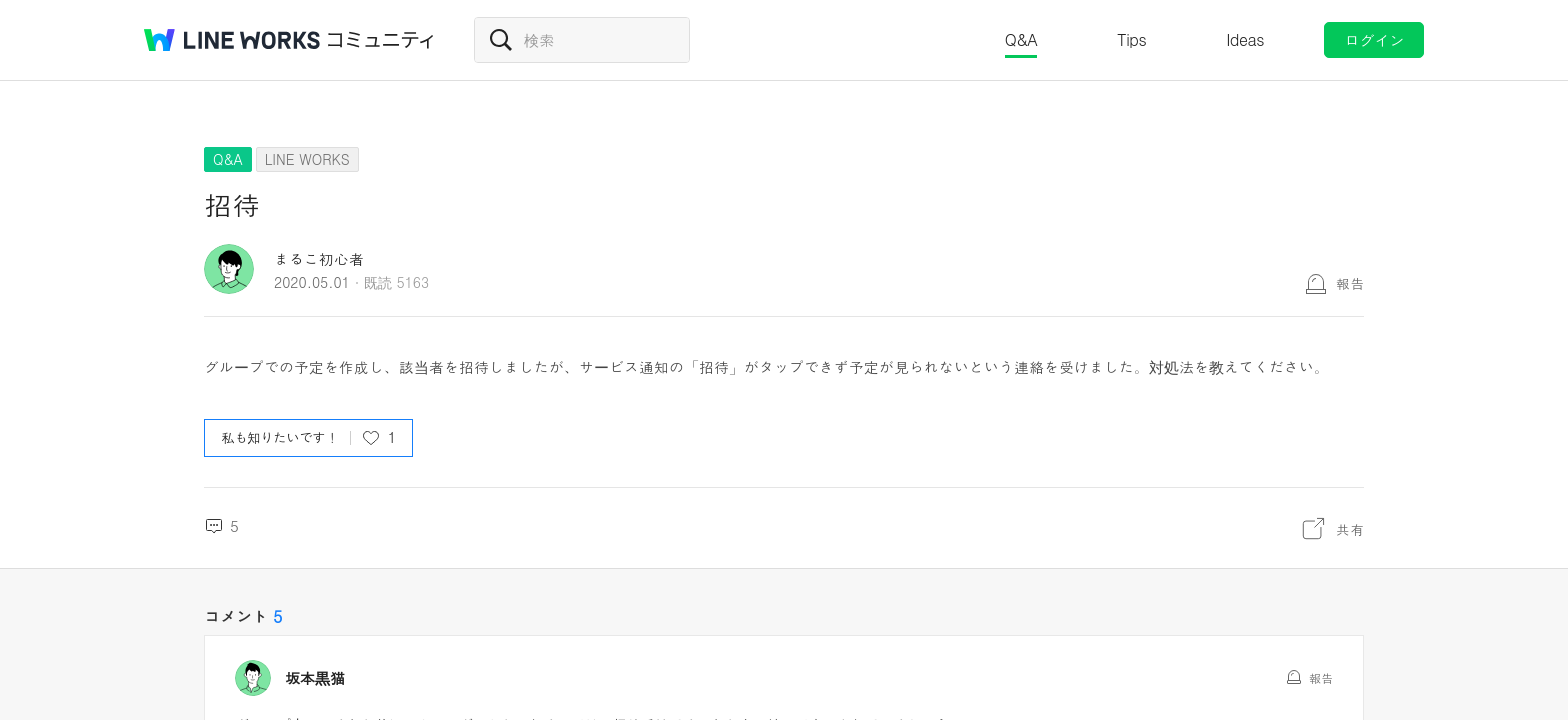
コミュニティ (381, 40)
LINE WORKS (307, 159)
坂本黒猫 (315, 678)
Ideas (1245, 39)
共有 (1350, 529)
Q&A (1021, 39)
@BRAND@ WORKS (232, 40)
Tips (1131, 39)
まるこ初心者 (319, 258)
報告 (1350, 283)
